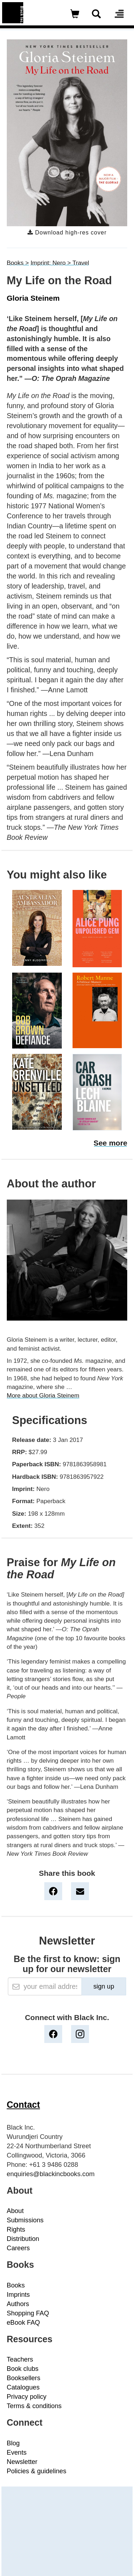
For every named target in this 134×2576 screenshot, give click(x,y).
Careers (18, 2248)
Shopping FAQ (28, 2313)
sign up (103, 1986)
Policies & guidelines (36, 2471)
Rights (16, 2229)
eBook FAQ (23, 2322)
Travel (81, 263)
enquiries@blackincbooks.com (51, 2174)
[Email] (45, 1986)
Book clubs (23, 2368)
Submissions (25, 2220)
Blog (13, 2443)
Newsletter (22, 2461)
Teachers (20, 2359)
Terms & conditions (34, 2406)
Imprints (18, 2294)
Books (16, 2285)
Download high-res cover (67, 232)
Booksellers (23, 2378)
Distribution (23, 2238)
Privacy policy (26, 2396)
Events (17, 2452)
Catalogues (23, 2387)
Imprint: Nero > (51, 263)
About (15, 2210)
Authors (18, 2304)
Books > (18, 263)
